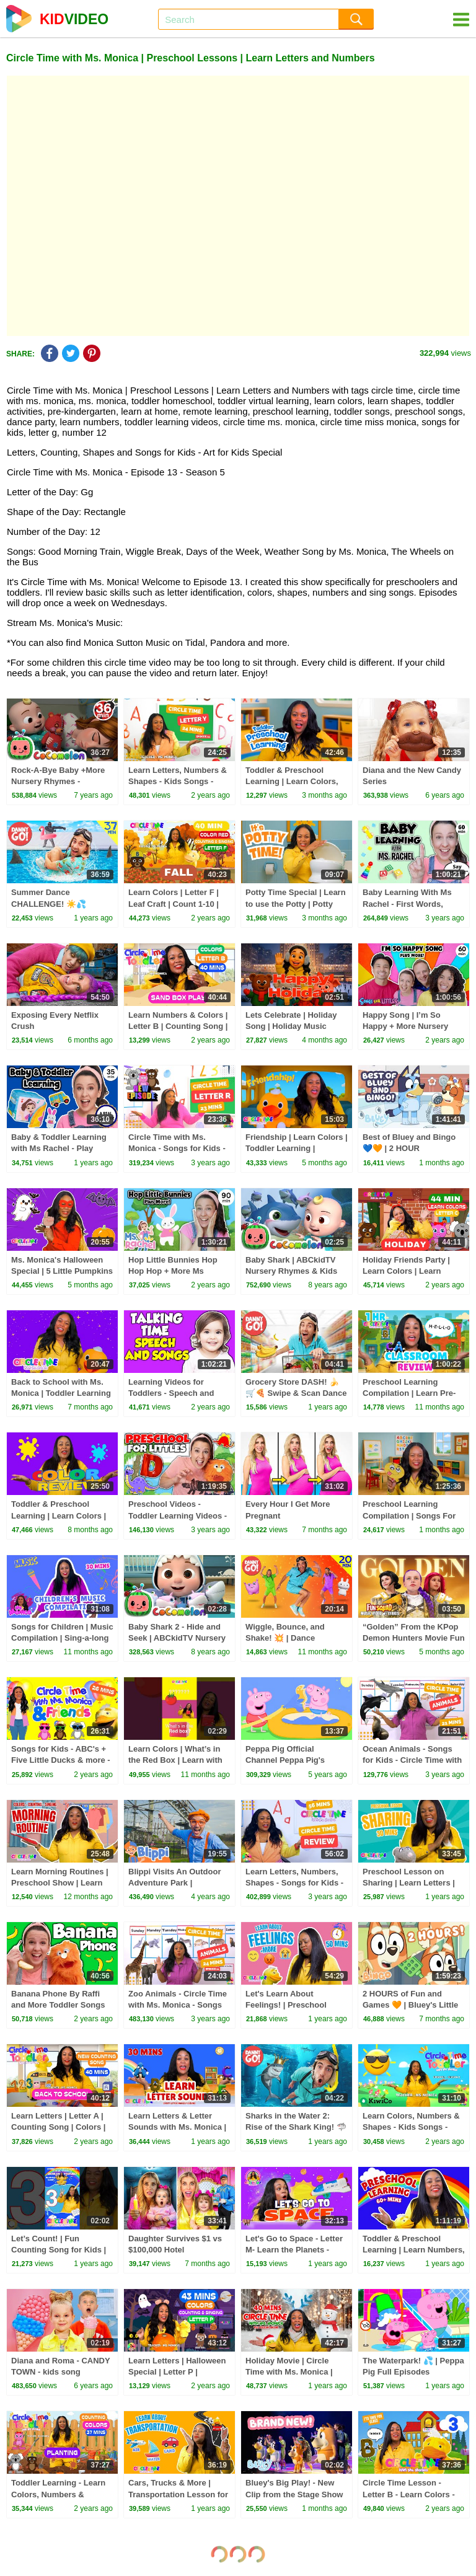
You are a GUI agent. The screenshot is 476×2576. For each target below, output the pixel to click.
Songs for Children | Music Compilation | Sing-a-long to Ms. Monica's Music (62, 1638)
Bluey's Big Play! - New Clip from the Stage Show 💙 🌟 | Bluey (294, 2494)
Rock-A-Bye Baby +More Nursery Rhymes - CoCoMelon (58, 781)
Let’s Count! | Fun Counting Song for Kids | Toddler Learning (58, 2249)
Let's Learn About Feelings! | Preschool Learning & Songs (286, 2005)
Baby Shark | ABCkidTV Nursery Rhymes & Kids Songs (291, 1271)
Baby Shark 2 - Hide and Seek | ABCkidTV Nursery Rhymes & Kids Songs (177, 1638)
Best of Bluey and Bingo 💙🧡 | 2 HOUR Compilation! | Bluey (409, 1148)
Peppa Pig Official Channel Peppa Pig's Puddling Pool (285, 1760)
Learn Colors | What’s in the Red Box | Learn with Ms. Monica (175, 1760)
